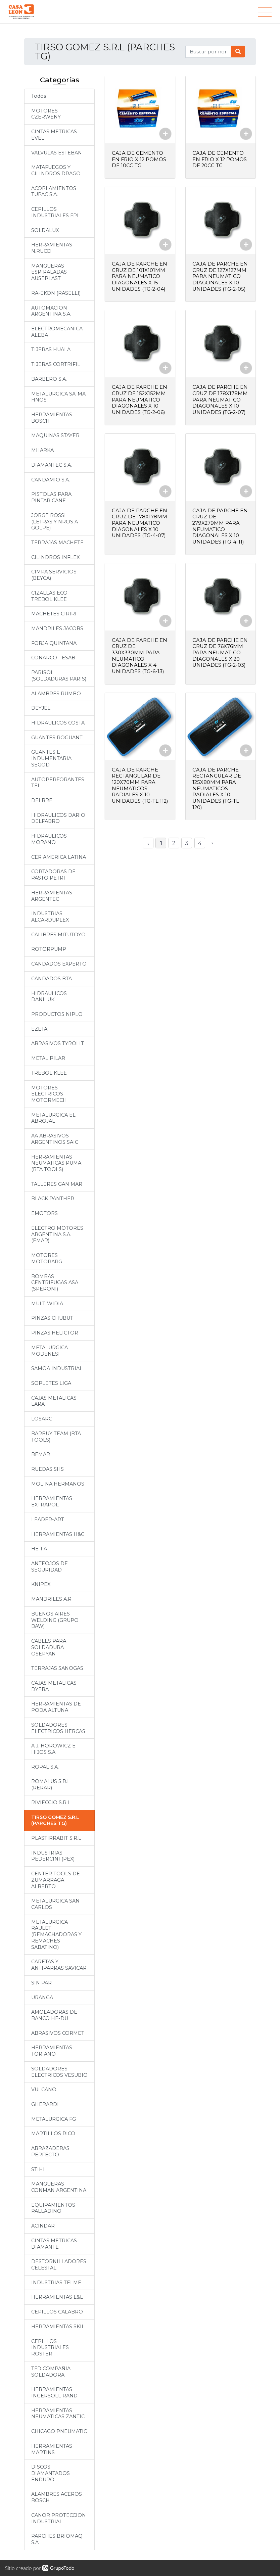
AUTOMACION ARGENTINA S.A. (51, 311)
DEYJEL (40, 708)
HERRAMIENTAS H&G (58, 1534)
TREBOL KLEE (49, 1073)
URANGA (42, 1998)
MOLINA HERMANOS (57, 1484)
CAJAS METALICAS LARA (54, 1401)
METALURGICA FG (53, 2119)
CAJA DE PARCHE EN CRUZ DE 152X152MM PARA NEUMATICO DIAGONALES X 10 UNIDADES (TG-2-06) (139, 398)
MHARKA (42, 450)
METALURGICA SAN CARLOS (55, 1904)
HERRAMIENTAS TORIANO (51, 2051)
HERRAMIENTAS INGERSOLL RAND (54, 2392)
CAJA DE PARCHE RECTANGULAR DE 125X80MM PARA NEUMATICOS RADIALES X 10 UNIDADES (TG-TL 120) (216, 784)
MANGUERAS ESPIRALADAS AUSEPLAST (49, 272)
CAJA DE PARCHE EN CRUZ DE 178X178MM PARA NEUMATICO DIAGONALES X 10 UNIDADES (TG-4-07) (140, 520)
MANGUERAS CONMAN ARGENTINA (58, 2187)
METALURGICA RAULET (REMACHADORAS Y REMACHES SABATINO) (56, 1934)
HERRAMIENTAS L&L (57, 2297)
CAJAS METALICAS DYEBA (54, 1686)
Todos (38, 96)
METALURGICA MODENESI (49, 1351)
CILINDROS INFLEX (55, 557)
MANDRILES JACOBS (57, 628)
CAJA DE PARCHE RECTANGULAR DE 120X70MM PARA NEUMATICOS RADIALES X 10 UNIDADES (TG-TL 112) (136, 784)
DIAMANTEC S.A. (51, 465)
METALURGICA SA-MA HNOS (58, 397)
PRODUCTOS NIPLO (57, 1014)
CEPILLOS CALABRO (57, 2312)
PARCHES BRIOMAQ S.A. (57, 2539)
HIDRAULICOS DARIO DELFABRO (58, 818)
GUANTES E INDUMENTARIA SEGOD (51, 758)
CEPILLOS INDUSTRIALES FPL (55, 212)
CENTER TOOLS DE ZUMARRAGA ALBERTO (55, 1880)
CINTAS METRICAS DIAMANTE (54, 2244)
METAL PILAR (48, 1058)
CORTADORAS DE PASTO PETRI (53, 875)
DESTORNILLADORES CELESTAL (58, 2264)
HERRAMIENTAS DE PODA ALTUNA (56, 1707)
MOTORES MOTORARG (46, 1258)
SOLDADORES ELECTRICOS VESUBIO (59, 2072)
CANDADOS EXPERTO (59, 964)
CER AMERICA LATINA (58, 857)
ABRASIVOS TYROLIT (57, 1043)
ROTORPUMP (48, 949)
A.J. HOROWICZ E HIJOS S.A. (53, 1749)
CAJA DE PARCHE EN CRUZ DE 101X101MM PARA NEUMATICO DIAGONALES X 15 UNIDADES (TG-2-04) (139, 275)
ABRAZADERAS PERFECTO (50, 2151)
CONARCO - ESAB (53, 658)
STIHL (38, 2169)
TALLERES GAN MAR (56, 1184)
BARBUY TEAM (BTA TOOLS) (56, 1437)
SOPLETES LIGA (51, 1383)
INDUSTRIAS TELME (56, 2283)
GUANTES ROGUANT (57, 738)
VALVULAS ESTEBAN (56, 153)
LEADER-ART (47, 1519)
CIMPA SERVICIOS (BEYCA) (54, 575)
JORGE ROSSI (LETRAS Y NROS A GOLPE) (54, 521)
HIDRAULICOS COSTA (58, 723)
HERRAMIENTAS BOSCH (51, 418)
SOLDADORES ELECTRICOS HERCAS (58, 1728)
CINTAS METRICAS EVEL (54, 135)
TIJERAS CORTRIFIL (55, 364)
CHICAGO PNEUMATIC (59, 2431)
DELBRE (41, 800)
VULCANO (43, 2090)
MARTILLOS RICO (53, 2133)
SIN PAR (41, 1983)
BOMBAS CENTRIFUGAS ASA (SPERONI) (54, 1282)
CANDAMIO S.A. (50, 480)
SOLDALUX (45, 230)
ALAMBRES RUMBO (56, 694)
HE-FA (39, 1549)
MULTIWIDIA (47, 1304)
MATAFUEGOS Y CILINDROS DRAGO (56, 170)
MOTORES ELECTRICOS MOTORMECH (49, 1094)
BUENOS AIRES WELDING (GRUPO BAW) (55, 1620)
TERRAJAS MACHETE (57, 543)
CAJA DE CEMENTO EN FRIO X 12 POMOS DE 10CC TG (139, 159)
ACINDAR (43, 2226)
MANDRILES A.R (51, 1599)
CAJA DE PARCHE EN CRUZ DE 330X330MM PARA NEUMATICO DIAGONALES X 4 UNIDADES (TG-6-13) (139, 652)
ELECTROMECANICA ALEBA (57, 332)
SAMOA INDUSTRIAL (57, 1368)
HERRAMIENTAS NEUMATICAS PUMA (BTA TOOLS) (56, 1163)
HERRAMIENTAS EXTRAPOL (51, 1501)
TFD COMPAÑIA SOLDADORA (51, 2372)
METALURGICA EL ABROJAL (53, 1118)
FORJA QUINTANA (54, 643)
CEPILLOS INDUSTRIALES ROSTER (50, 2347)
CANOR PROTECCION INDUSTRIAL (58, 2518)
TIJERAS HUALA (51, 349)
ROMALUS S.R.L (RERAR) (50, 1784)
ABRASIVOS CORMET (57, 2033)
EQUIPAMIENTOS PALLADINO (53, 2208)
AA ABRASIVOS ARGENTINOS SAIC (54, 1139)
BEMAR (40, 1454)
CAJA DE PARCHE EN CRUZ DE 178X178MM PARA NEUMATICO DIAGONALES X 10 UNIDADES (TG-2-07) (220, 398)
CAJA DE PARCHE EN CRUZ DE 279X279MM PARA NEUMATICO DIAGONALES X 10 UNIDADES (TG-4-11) (220, 523)
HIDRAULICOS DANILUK (49, 996)
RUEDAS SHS (47, 1469)
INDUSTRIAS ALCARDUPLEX (50, 916)
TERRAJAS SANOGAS (57, 1668)
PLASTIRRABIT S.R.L (56, 1838)
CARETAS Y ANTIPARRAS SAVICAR (59, 1965)
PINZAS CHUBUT (52, 1318)
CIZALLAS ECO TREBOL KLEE (49, 596)
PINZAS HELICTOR (54, 1333)
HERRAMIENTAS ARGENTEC (51, 896)
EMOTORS (44, 1213)
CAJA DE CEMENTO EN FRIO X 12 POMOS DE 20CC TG (220, 159)
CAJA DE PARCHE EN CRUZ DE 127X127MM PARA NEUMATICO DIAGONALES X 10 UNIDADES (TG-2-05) (220, 275)
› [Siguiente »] (212, 838)
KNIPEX (40, 1584)
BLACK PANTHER (52, 1199)
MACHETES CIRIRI (54, 614)
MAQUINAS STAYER (55, 435)
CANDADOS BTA (51, 979)
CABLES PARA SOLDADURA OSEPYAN (48, 1647)
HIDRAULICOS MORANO (49, 839)
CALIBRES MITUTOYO (58, 935)
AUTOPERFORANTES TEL (57, 783)
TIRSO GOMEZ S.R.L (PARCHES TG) (55, 1820)
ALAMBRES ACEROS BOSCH (56, 2497)
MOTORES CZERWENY (46, 114)
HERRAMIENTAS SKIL (58, 2327)
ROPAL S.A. (45, 1767)
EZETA (39, 1029)
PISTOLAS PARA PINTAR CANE (51, 497)
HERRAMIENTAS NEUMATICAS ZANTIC (58, 2413)
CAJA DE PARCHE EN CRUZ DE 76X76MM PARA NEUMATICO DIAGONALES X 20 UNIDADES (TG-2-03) (220, 649)
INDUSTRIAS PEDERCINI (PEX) (53, 1856)
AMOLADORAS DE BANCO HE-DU (54, 2015)
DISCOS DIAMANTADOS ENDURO (50, 2473)
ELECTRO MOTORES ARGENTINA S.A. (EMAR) (57, 1234)
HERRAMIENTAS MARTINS (51, 2449)
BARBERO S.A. (49, 379)
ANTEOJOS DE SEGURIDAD (49, 1566)
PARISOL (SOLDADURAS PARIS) (58, 675)
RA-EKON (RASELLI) (56, 293)
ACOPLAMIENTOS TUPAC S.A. (53, 191)
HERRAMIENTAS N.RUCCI (51, 248)
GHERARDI (45, 2104)
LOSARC (41, 1419)
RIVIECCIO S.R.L (51, 1802)
